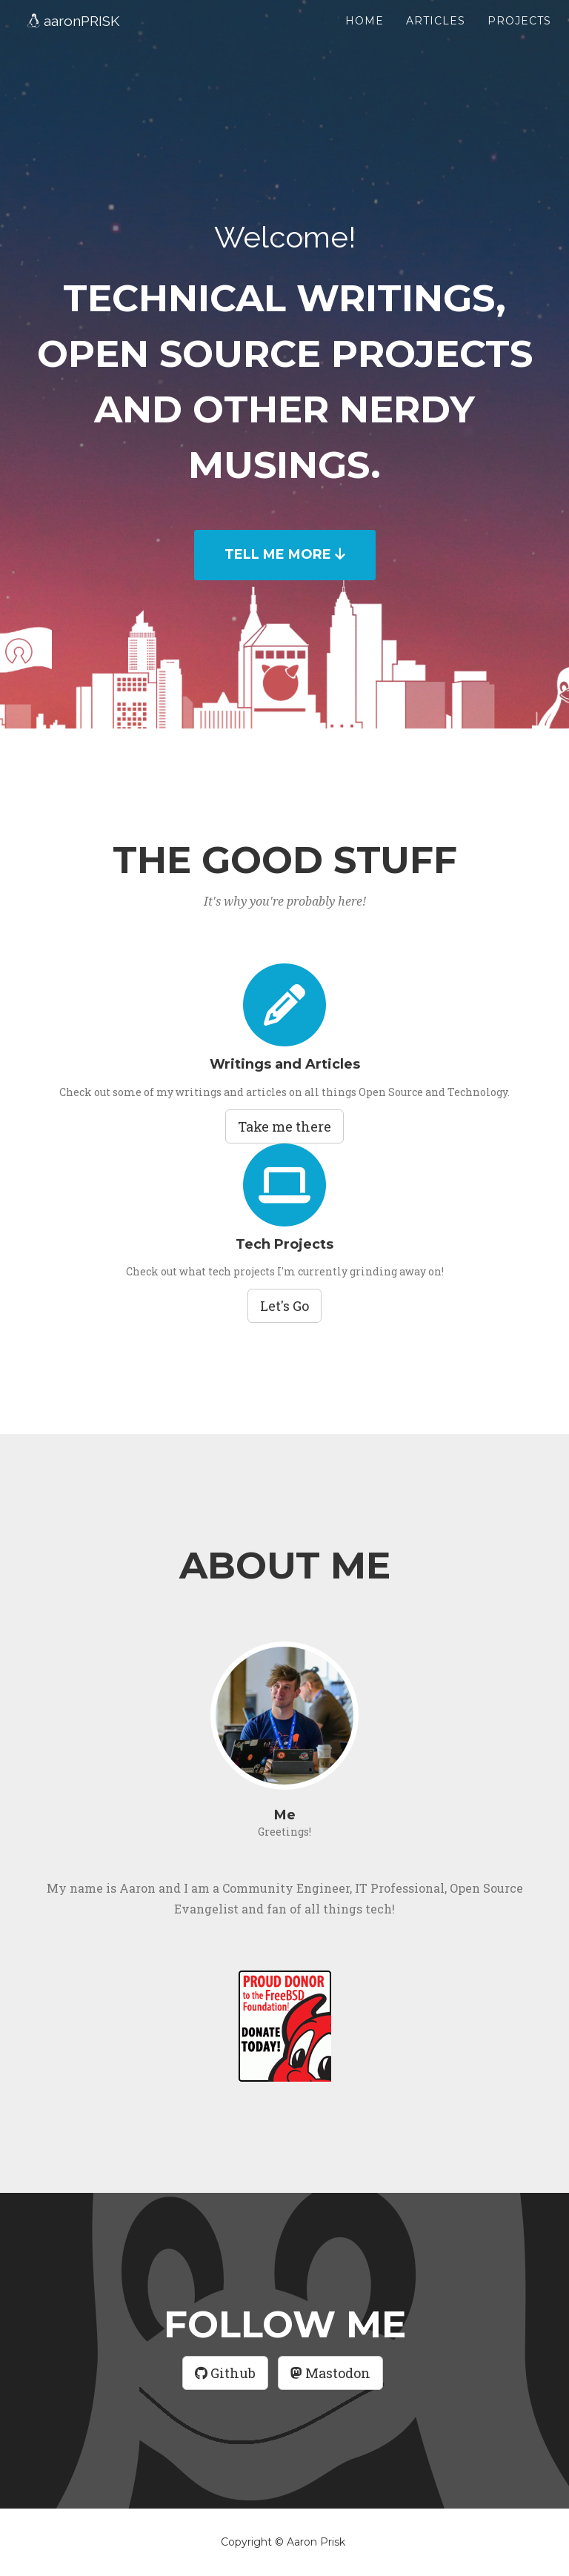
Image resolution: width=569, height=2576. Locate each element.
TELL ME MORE (284, 554)
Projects (519, 37)
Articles (435, 37)
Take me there (284, 1126)
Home (364, 37)
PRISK (84, 40)
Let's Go (284, 1306)
